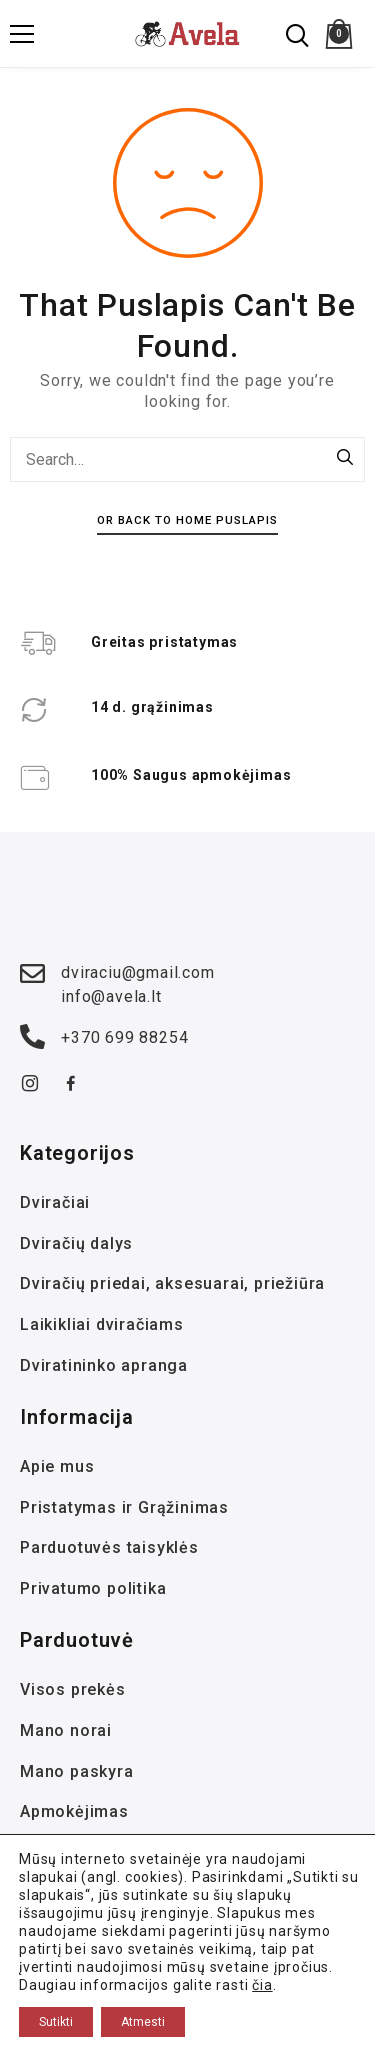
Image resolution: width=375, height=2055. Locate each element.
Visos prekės (73, 1689)
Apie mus (57, 1466)
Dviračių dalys (76, 1243)
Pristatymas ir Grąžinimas (124, 1507)
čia (262, 1985)
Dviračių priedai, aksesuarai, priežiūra (172, 1283)
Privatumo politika (93, 1588)
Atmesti (143, 2022)
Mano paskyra (77, 1771)
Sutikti (56, 2022)
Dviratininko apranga (104, 1365)
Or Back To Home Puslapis (187, 520)
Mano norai (66, 1730)
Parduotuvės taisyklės (109, 1547)
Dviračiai (55, 1202)
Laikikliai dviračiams (102, 1324)
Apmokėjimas (74, 1811)
